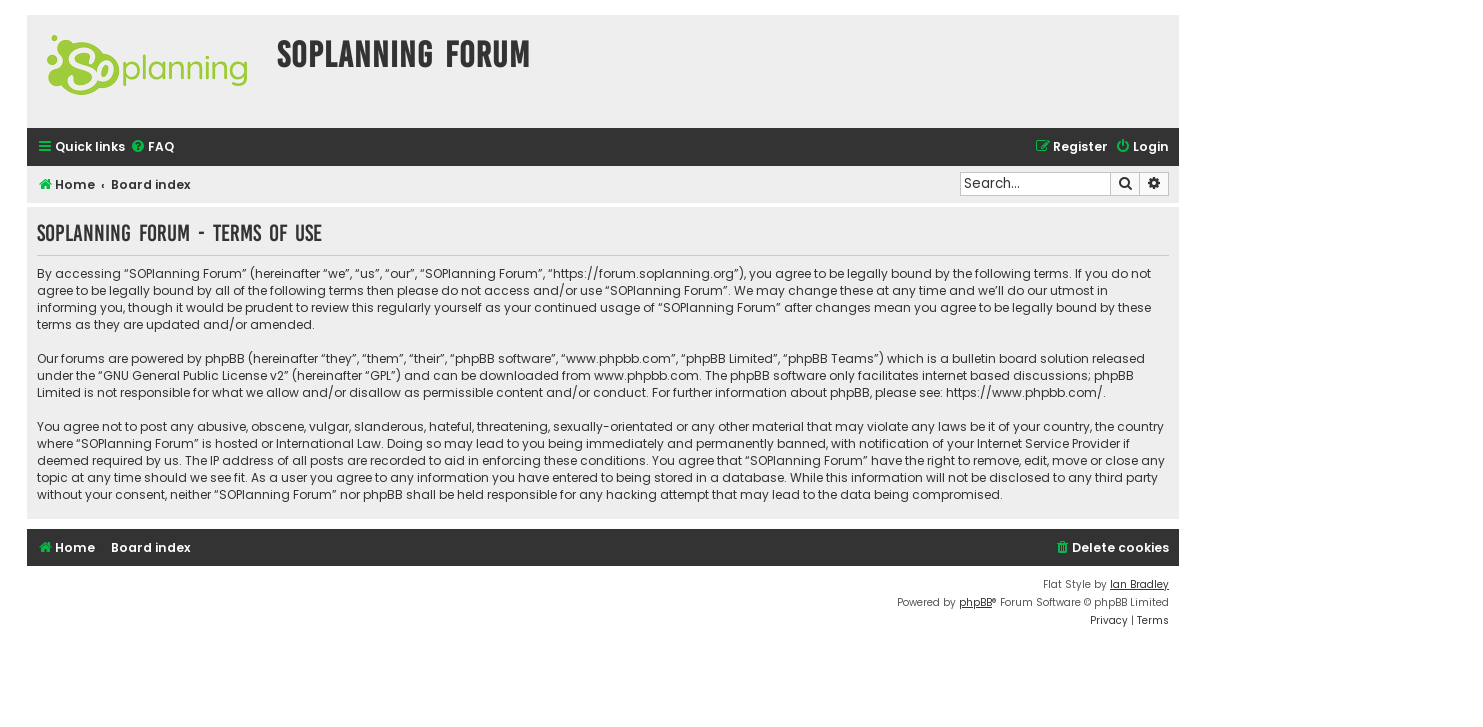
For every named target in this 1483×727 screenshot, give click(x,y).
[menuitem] (152, 147)
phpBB (975, 602)
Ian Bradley (1139, 584)
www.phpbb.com (646, 375)
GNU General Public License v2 (193, 375)
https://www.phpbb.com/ (1024, 392)
